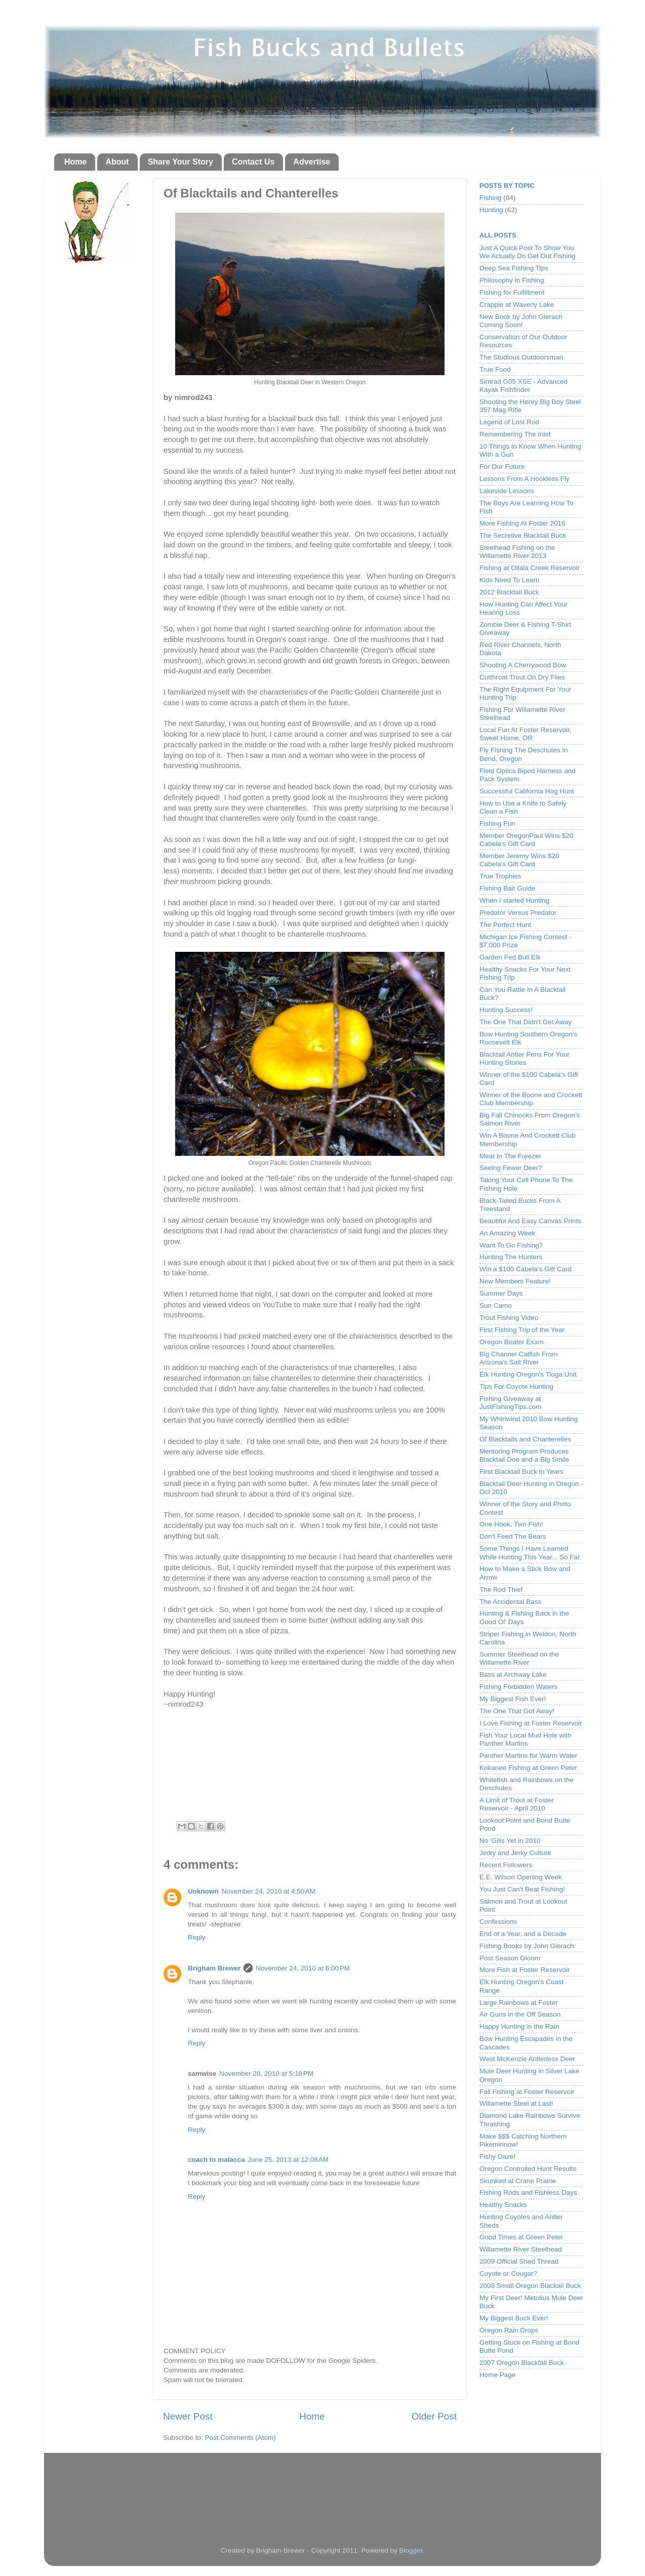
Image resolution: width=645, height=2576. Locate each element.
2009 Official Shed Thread (518, 2261)
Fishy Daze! (497, 2156)
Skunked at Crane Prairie (517, 2181)
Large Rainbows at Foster (518, 2002)
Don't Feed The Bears (512, 1536)
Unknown (203, 1891)
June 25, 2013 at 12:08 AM (288, 2159)
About (117, 161)
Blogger (411, 2550)
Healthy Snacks (503, 2204)
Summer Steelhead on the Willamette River (519, 1658)
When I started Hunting (514, 900)
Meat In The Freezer (510, 1156)
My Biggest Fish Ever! (512, 1699)
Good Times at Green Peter (521, 2237)
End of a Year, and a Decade (523, 1934)
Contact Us (253, 161)
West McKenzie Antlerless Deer (527, 2059)
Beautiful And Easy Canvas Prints (530, 1221)
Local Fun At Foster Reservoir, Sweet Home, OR (525, 734)
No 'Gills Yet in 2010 (509, 1840)
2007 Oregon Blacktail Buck (521, 2362)
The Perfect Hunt (505, 925)
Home (75, 161)
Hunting (491, 210)
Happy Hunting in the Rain (519, 2026)
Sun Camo (495, 1305)
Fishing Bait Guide (507, 888)
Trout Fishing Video (508, 1317)
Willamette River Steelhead (520, 2249)
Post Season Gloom (509, 1958)
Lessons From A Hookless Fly (524, 478)
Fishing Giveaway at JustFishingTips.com (510, 1403)
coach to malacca (216, 2159)
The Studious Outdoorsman (521, 357)
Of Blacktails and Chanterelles (525, 1439)
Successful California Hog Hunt (526, 791)
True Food (495, 369)
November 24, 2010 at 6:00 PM (303, 1968)
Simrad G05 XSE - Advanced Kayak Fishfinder (523, 385)
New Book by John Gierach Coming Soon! (520, 321)
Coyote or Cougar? (508, 2273)
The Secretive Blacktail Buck (522, 535)
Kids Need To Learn (509, 580)
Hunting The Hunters (510, 1257)
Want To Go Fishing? (511, 1245)
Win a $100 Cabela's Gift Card (525, 1269)
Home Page (497, 2375)
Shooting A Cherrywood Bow (522, 665)
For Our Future (502, 466)
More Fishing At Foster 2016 (522, 523)
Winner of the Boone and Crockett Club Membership (530, 1099)
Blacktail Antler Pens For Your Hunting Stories (524, 1058)
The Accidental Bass (510, 1601)
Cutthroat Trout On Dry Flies (522, 677)
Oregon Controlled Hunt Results (527, 2168)
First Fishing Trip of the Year (522, 1330)
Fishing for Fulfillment (511, 292)
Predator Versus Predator (517, 912)
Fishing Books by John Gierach (526, 1946)
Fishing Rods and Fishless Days (528, 2192)
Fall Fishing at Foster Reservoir (527, 2092)
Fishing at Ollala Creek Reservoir (529, 568)
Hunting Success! (506, 1010)
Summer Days (501, 1293)
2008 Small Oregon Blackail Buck (530, 2285)
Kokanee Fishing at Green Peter (528, 1768)
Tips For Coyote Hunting (516, 1386)
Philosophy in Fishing (511, 280)
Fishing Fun (497, 823)
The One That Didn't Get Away (525, 1022)
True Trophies (500, 876)
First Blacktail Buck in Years (521, 1471)
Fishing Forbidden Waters (518, 1686)
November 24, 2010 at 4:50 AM (268, 1891)
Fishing (490, 198)
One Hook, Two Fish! (511, 1524)
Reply (197, 1937)
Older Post (434, 2416)
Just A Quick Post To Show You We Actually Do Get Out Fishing (527, 252)
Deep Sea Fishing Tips (513, 268)
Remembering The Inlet (515, 434)
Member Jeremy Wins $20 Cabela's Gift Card (519, 860)
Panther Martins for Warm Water (528, 1755)
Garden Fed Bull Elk (510, 957)
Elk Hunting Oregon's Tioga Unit (528, 1374)
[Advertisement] (322, 2490)
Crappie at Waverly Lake (516, 304)
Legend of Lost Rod (509, 422)
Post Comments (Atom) (240, 2437)
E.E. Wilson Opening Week (520, 1877)
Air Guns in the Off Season (519, 2014)
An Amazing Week (507, 1233)
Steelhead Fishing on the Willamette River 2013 (517, 551)
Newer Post (188, 2416)
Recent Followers (505, 1865)
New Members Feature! (515, 1281)
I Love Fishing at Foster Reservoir (530, 1723)
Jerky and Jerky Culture (515, 1853)
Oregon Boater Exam (511, 1342)
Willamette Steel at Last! (516, 2103)
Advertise (311, 161)
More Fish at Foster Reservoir (524, 1970)
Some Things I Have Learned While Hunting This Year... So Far (529, 1552)
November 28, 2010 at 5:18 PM (266, 2073)
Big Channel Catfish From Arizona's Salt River (518, 1358)
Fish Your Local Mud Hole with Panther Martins (525, 1739)
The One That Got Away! (516, 1711)
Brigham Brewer (214, 1968)
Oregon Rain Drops (508, 2330)
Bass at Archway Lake (513, 1674)
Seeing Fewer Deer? (510, 1168)
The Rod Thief (500, 1589)
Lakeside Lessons (506, 491)
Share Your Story (180, 161)
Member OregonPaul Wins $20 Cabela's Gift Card (526, 840)
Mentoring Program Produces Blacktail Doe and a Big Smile (524, 1455)
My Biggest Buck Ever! (513, 2318)
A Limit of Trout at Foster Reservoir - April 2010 (516, 1804)
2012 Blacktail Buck (509, 592)
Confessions (498, 1921)
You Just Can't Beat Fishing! (522, 1889)
